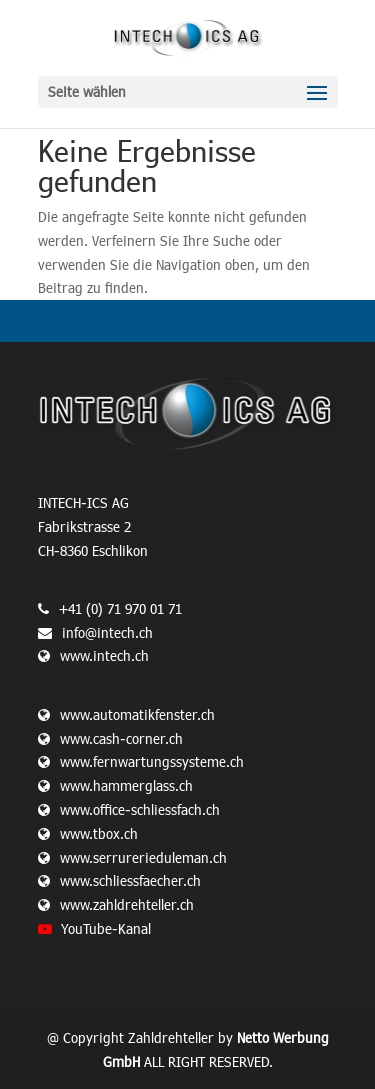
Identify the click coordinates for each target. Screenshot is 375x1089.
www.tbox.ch (99, 833)
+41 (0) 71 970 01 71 (120, 608)
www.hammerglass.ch (126, 785)
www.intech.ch (93, 655)
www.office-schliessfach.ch (140, 809)
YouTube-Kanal (106, 928)
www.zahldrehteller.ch (127, 904)
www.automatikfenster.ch (137, 714)
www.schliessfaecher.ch (130, 880)
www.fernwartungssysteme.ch (152, 761)
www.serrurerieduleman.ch (143, 857)
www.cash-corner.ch (121, 738)
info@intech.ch (107, 632)
